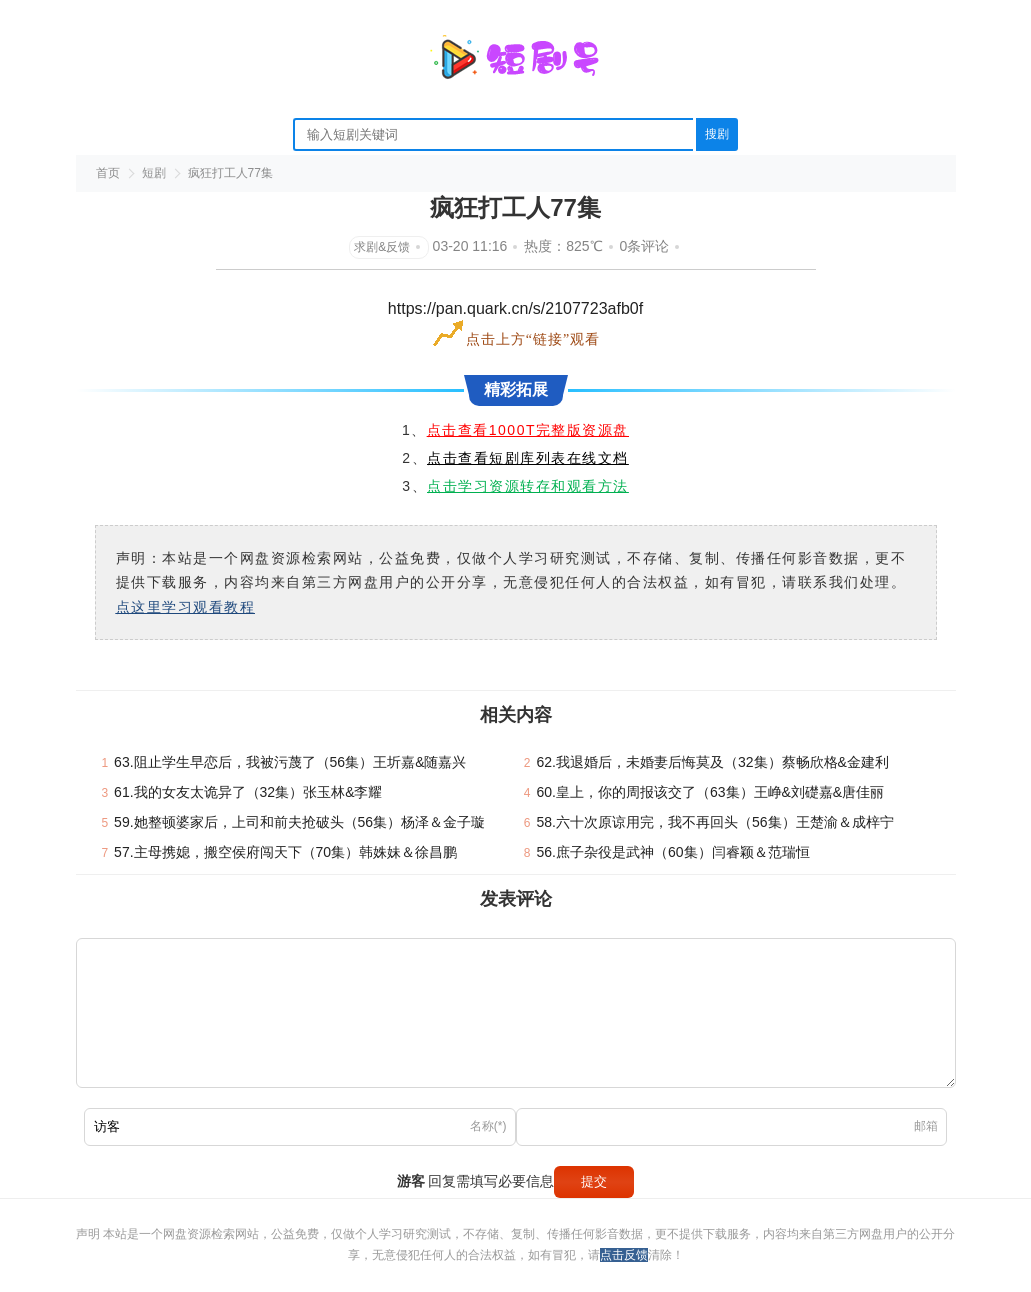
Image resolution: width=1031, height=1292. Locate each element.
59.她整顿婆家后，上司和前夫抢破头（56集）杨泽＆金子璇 (299, 822)
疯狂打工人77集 (230, 173)
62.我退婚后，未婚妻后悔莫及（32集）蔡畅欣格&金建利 (713, 762)
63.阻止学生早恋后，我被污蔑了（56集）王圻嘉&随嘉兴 (290, 762)
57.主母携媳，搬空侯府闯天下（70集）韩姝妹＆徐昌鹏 (285, 852)
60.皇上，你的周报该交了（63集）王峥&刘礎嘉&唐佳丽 (711, 792)
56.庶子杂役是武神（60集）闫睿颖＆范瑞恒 (673, 852)
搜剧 (717, 134)
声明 (89, 1234)
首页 (108, 173)
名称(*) (488, 1126)
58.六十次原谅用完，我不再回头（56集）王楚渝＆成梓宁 (715, 822)
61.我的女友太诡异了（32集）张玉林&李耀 (248, 792)
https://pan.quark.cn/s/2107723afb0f (515, 308)
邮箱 (926, 1126)
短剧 (154, 173)
